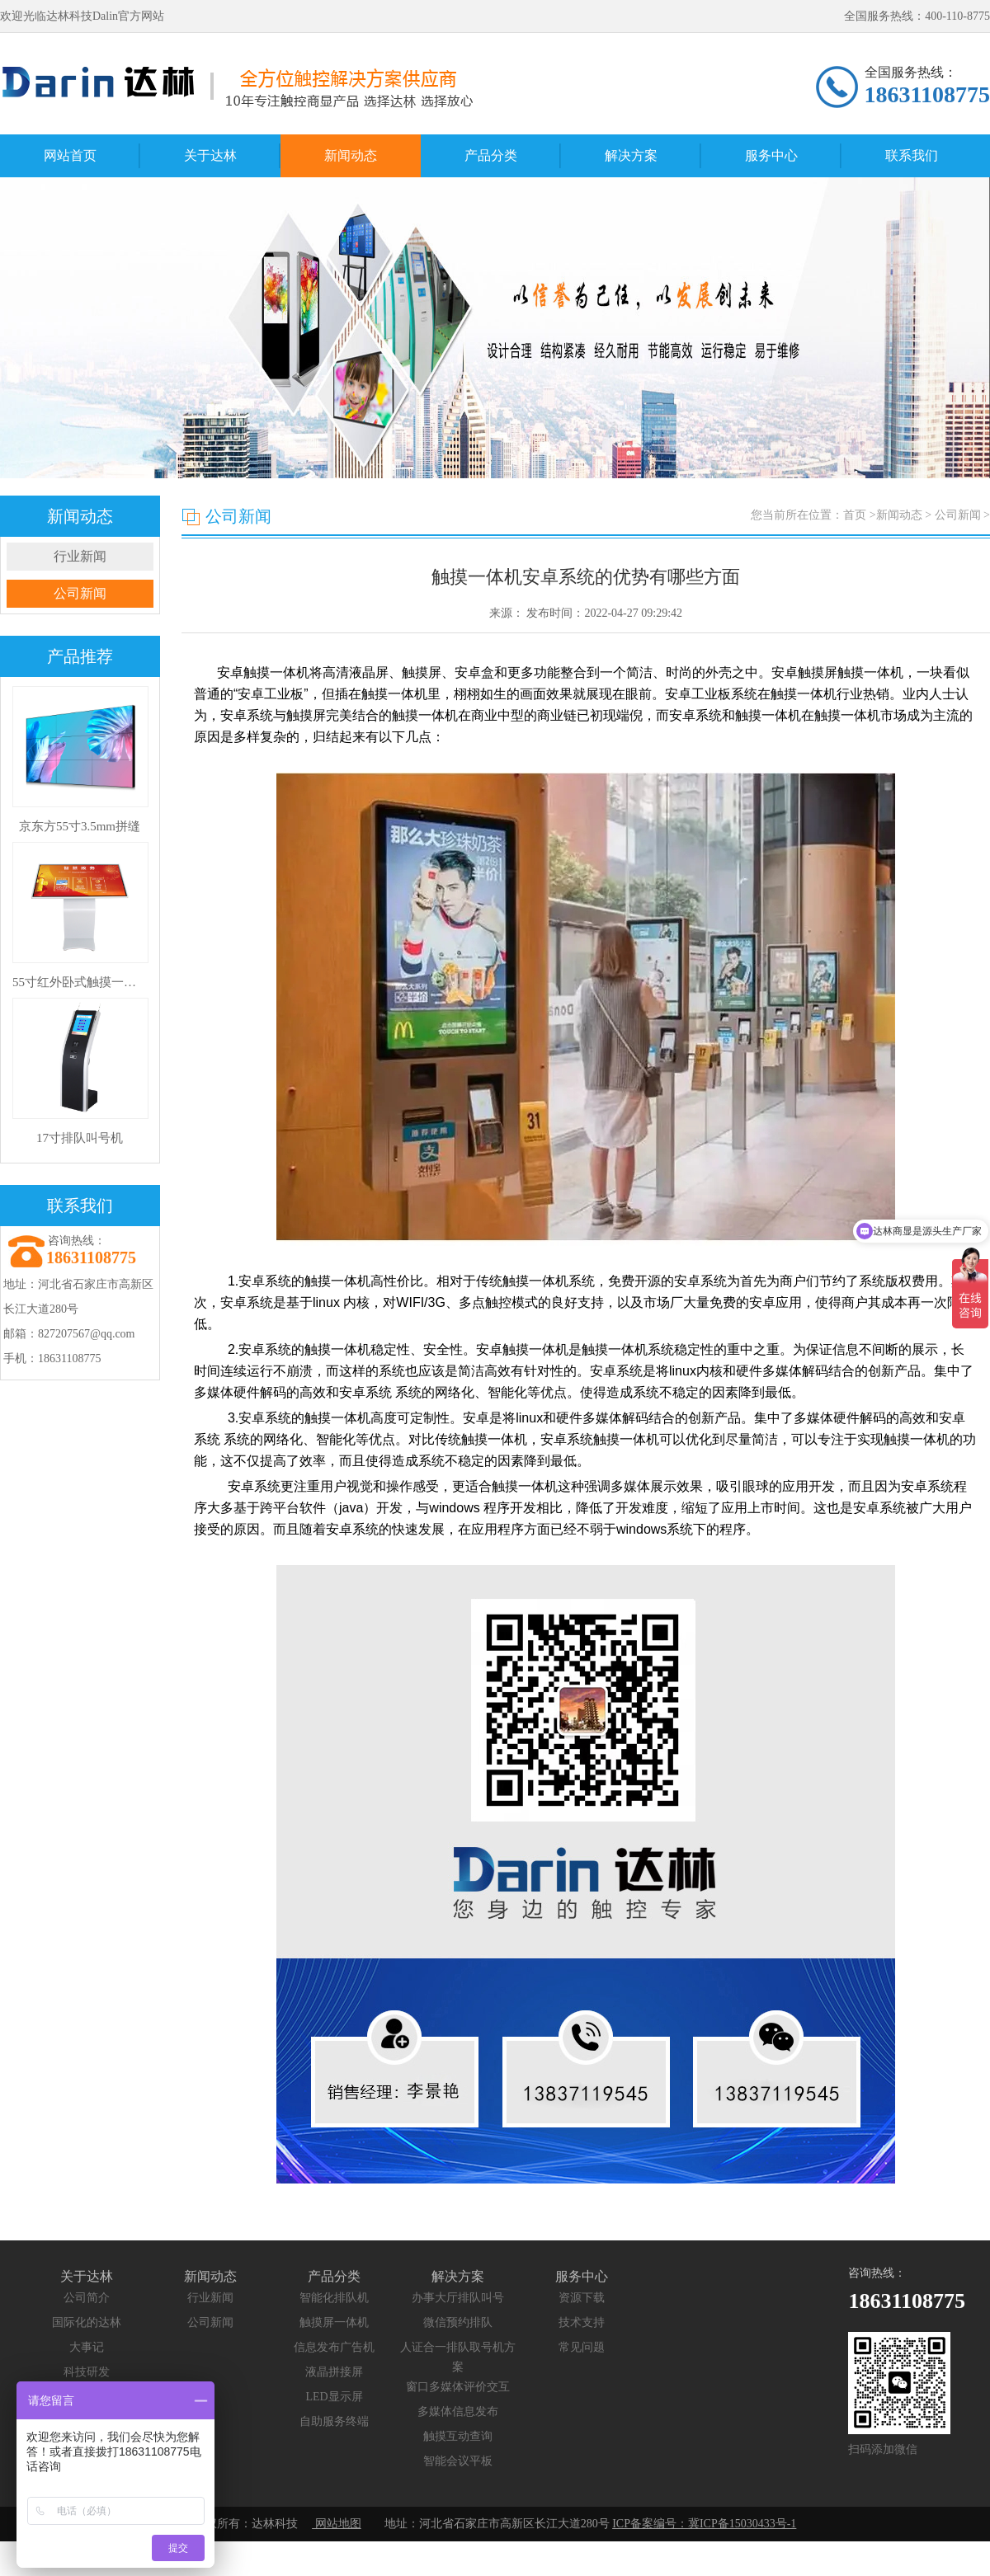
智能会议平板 (458, 2461)
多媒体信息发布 (457, 2411)
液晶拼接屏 (334, 2372)
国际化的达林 (86, 2322)
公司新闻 (80, 593)
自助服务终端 (334, 2421)
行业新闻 (80, 556)
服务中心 (771, 155)
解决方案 (631, 155)
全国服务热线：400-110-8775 (917, 16)
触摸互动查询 (458, 2436)
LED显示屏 (333, 2396)
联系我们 (911, 155)
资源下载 (582, 2298)
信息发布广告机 (334, 2347)
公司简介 (87, 2298)
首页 (854, 515)
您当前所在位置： (870, 515)
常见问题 (582, 2347)
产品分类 (490, 155)
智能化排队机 (334, 2298)
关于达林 (210, 155)
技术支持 (582, 2322)
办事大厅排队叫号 (458, 2298)
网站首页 (70, 155)
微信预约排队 (458, 2322)
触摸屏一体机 (334, 2322)
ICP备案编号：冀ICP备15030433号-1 (704, 2523)
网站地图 (336, 2523)
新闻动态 (350, 155)
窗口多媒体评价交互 (458, 2387)
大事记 (86, 2347)
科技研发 (87, 2372)
